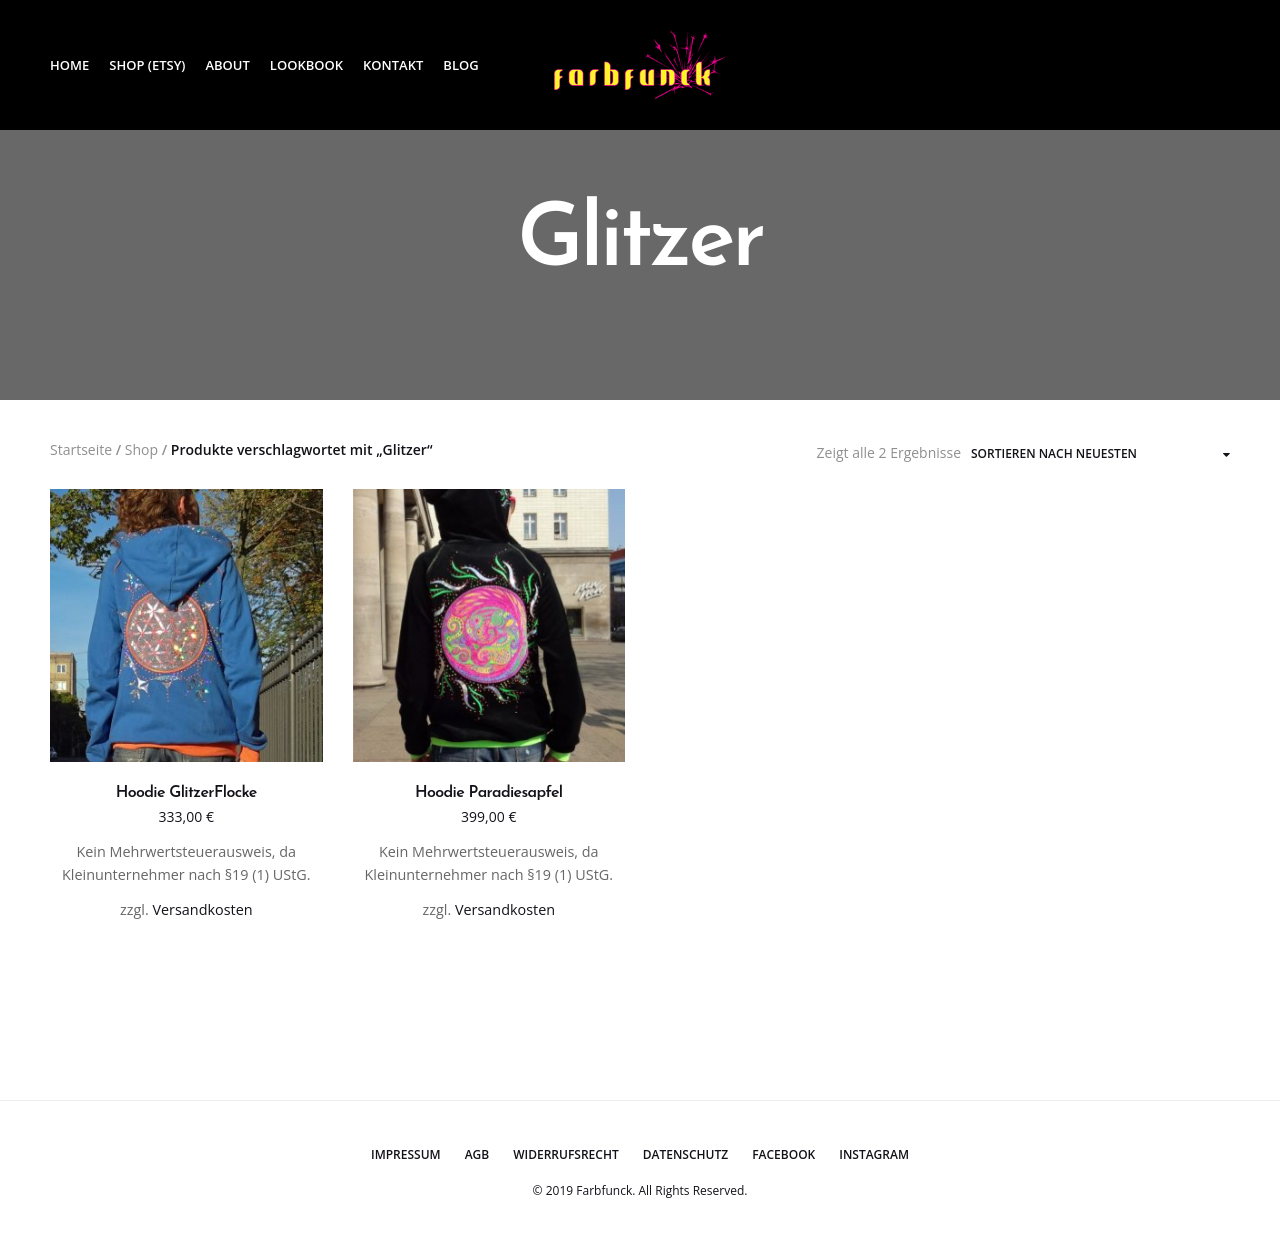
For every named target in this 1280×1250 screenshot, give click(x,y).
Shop (141, 449)
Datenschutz (685, 1154)
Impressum (406, 1154)
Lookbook (306, 65)
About (227, 65)
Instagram (874, 1154)
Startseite (81, 449)
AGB (477, 1154)
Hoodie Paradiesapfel (488, 793)
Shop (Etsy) (147, 65)
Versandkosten (202, 909)
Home (69, 65)
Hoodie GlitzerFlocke (186, 793)
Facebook (783, 1154)
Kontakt (393, 65)
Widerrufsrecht (566, 1154)
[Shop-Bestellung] (1100, 454)
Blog (460, 65)
